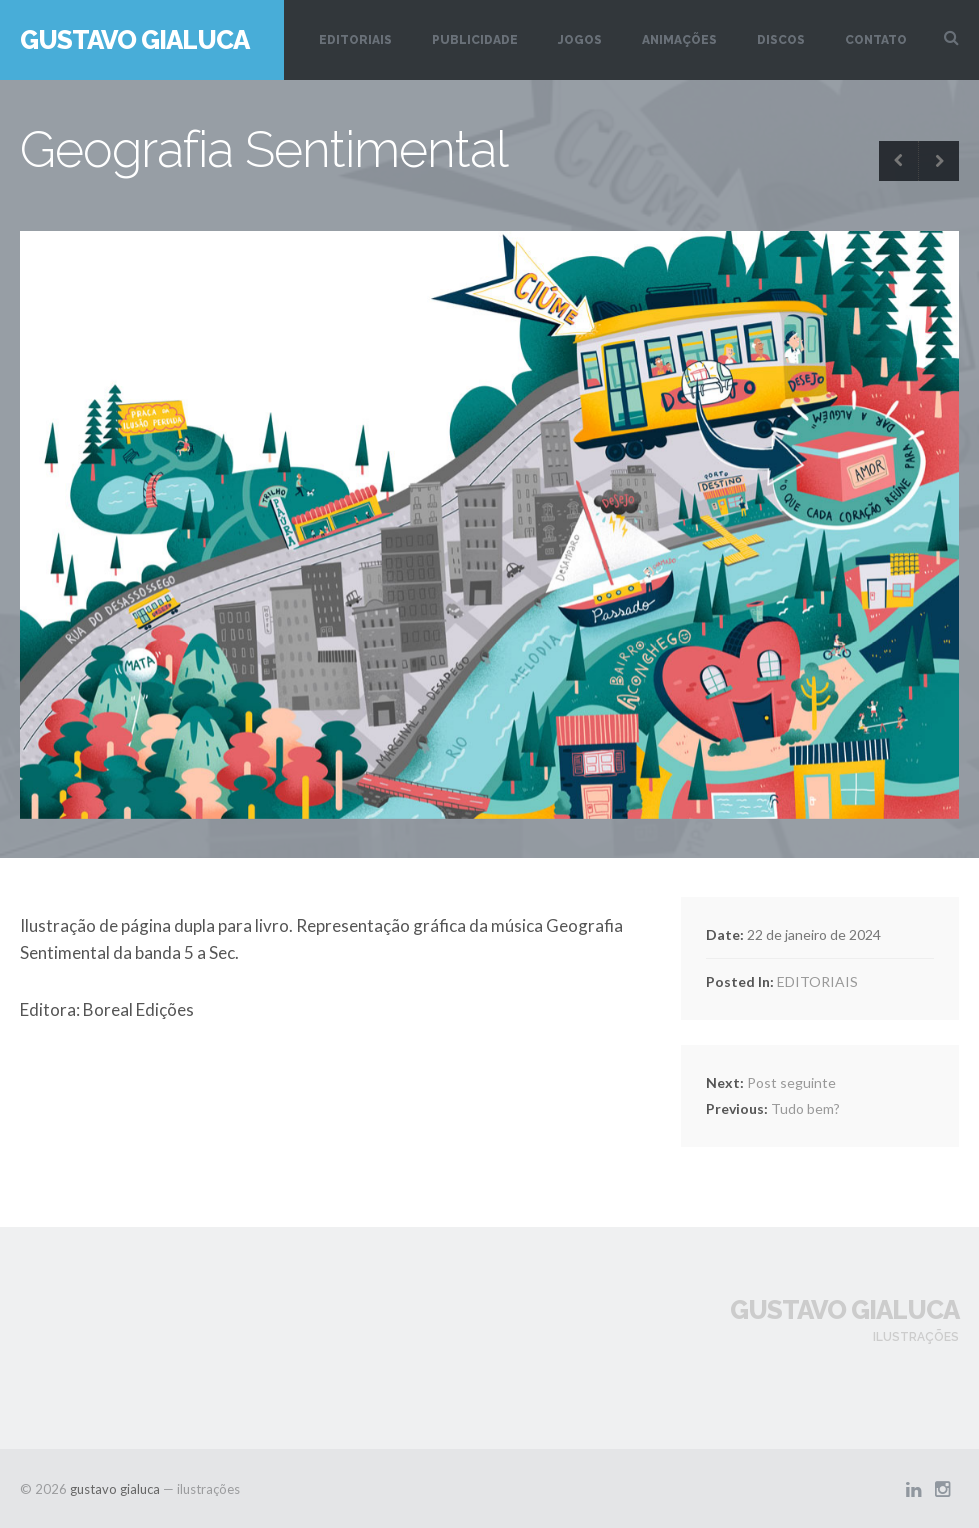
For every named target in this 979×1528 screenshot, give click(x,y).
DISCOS (781, 40)
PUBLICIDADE (475, 40)
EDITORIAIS (355, 40)
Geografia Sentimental (264, 149)
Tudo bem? (773, 1108)
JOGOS (580, 40)
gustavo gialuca (134, 40)
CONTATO (876, 40)
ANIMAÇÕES (679, 40)
